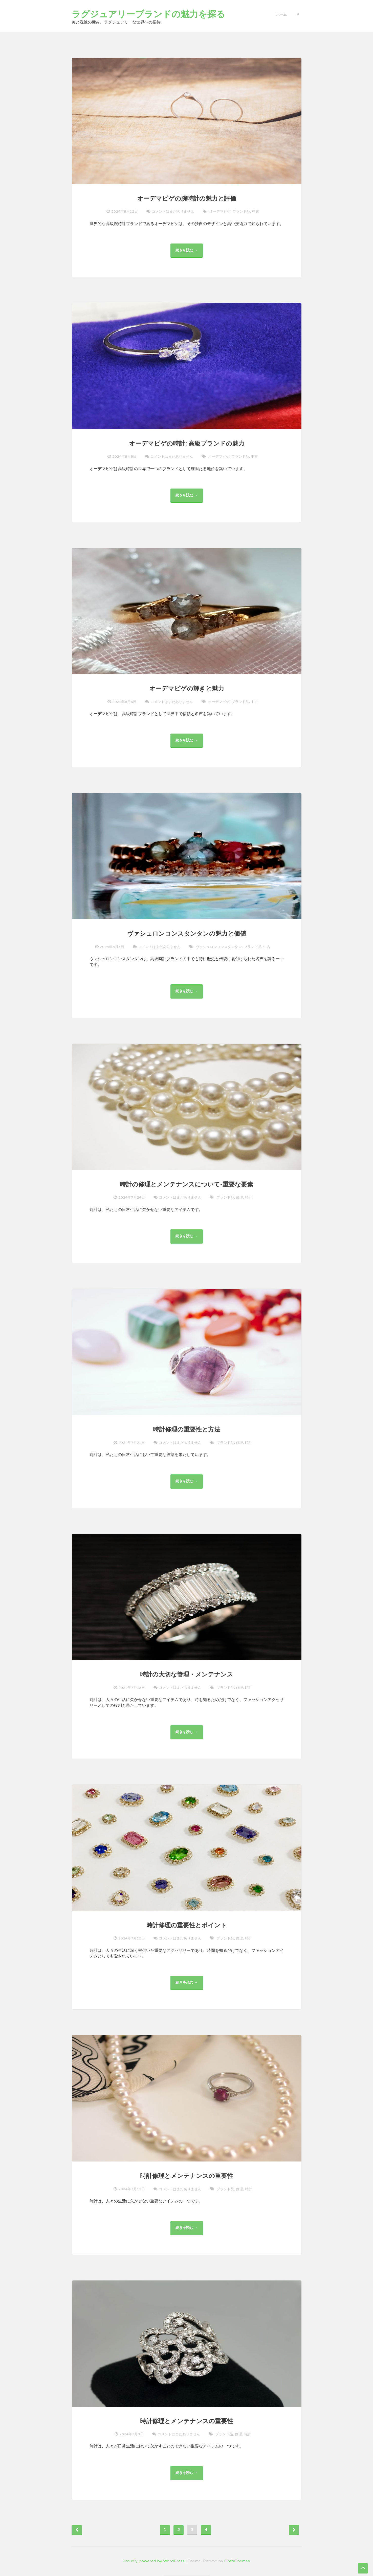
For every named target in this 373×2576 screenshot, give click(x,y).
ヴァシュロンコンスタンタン (219, 947)
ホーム (281, 14)
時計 (248, 1197)
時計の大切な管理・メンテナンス (186, 1674)
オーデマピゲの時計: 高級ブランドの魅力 (186, 443)
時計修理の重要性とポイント (186, 1925)
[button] (298, 13)
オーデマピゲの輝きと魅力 (186, 688)
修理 (239, 1197)
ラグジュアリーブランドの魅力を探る (148, 14)
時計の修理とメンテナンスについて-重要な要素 (186, 1184)
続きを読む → (188, 253)
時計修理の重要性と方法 (186, 1429)
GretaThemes (237, 2561)
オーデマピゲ (220, 211)
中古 (255, 211)
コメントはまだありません (173, 211)
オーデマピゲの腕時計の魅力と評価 (186, 198)
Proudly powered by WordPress (153, 2561)
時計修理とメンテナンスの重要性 (186, 2176)
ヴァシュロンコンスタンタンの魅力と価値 (186, 933)
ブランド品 (241, 211)
